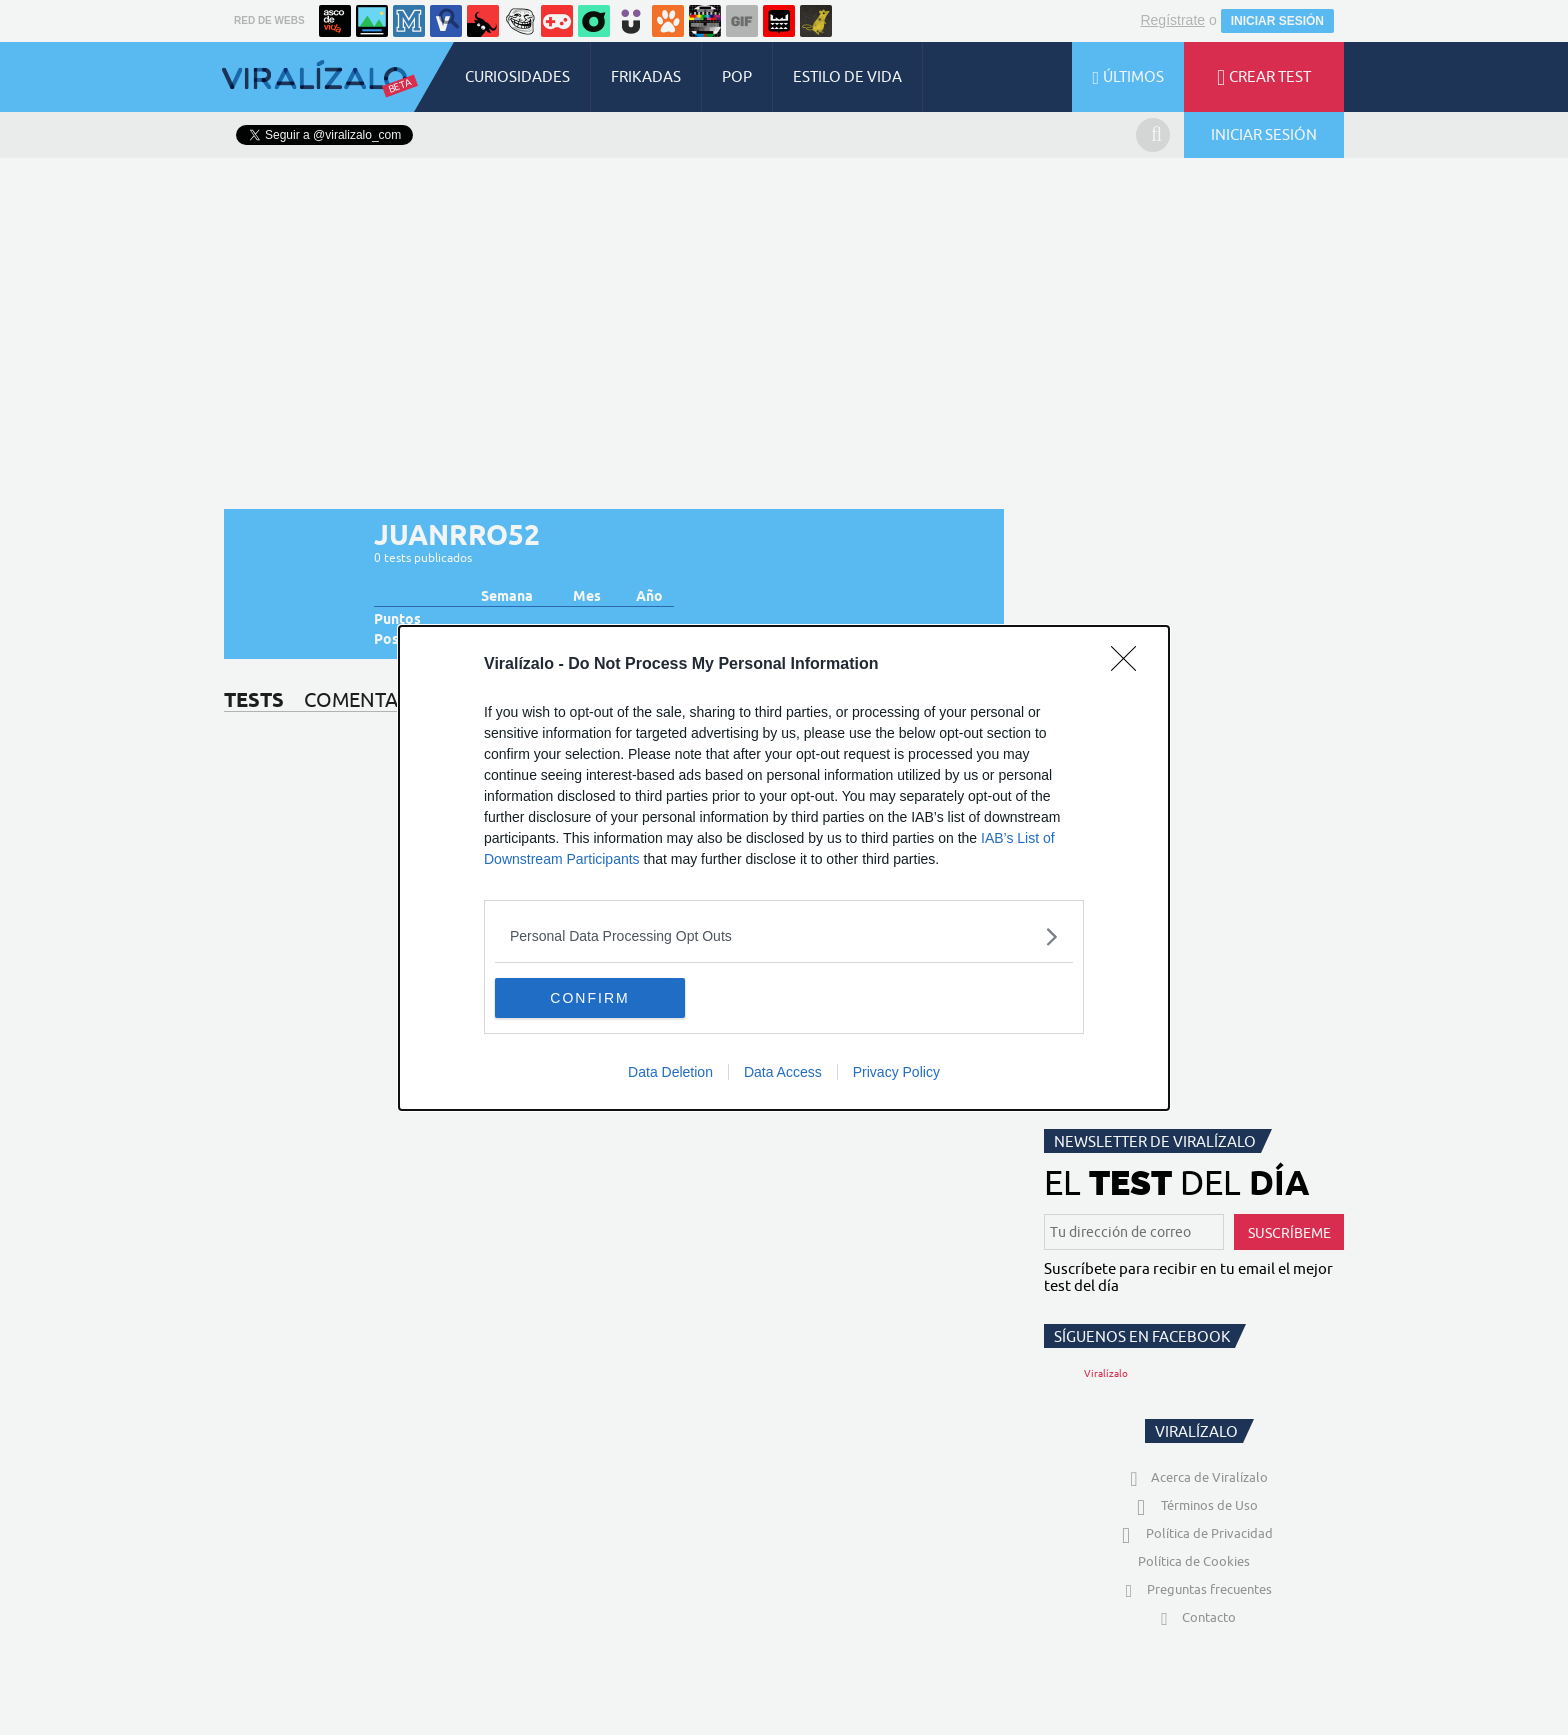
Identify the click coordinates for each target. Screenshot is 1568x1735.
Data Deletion (670, 1072)
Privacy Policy (896, 1072)
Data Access (783, 1072)
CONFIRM (589, 998)
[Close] (1130, 665)
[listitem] (784, 936)
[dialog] (784, 868)
